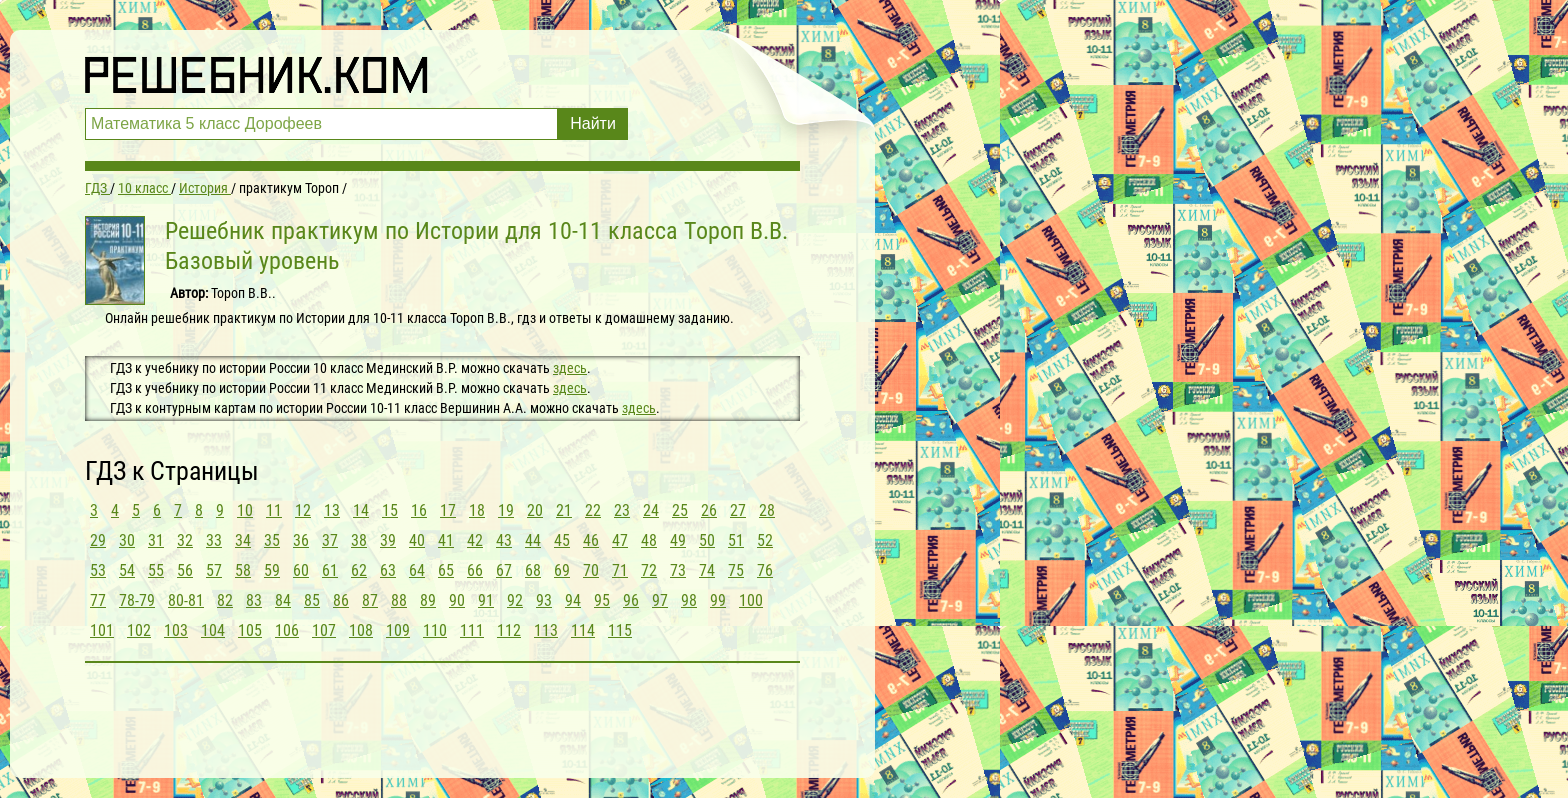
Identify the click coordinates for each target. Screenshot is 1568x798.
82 (225, 600)
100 (751, 600)
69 (562, 570)
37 (330, 540)
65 (446, 570)
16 (419, 510)
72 (649, 570)
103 (176, 630)
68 (533, 570)
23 (622, 510)
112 (509, 630)
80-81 (186, 600)
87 (370, 600)
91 (486, 600)
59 (272, 570)
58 (243, 570)
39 (388, 540)
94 (573, 600)
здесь (570, 368)
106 (287, 630)
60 (301, 570)
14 (361, 510)
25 (680, 510)
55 (156, 570)
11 (274, 510)
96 (631, 600)
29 (98, 540)
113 (546, 630)
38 (359, 540)
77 (98, 600)
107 (324, 630)
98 (689, 600)
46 (591, 540)
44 (533, 540)
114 (583, 630)
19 (506, 510)
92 (515, 600)
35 (272, 540)
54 (127, 570)
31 (156, 540)
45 (562, 540)
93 (544, 600)
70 (591, 570)
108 (361, 630)
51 (736, 540)
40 (417, 540)
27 (738, 510)
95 (602, 600)
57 (214, 570)
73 (678, 570)
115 (620, 630)
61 (330, 570)
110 (435, 630)
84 (283, 600)
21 (564, 510)
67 (504, 570)
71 (620, 570)
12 (303, 510)
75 (736, 570)
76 (765, 570)
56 (185, 570)
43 (504, 540)
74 (707, 570)
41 (446, 540)
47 (620, 540)
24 (651, 510)
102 (139, 630)
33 (214, 540)
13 (332, 510)
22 (593, 510)
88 (399, 600)
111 (472, 630)
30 (127, 540)
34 (243, 540)
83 (254, 600)
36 (301, 540)
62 (359, 570)
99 (718, 600)
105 (250, 630)
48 (649, 540)
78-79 (137, 600)
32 (185, 540)
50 (707, 540)
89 (428, 600)
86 (341, 600)
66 (475, 570)
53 (98, 570)
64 (417, 570)
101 (102, 630)
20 (535, 510)
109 (398, 630)
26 (709, 510)
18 (477, 510)
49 (678, 540)
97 (660, 600)
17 (448, 510)
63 (388, 570)
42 (475, 540)
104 (213, 630)
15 (390, 510)
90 (457, 600)
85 (312, 600)
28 (767, 510)
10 (245, 510)
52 (765, 540)
